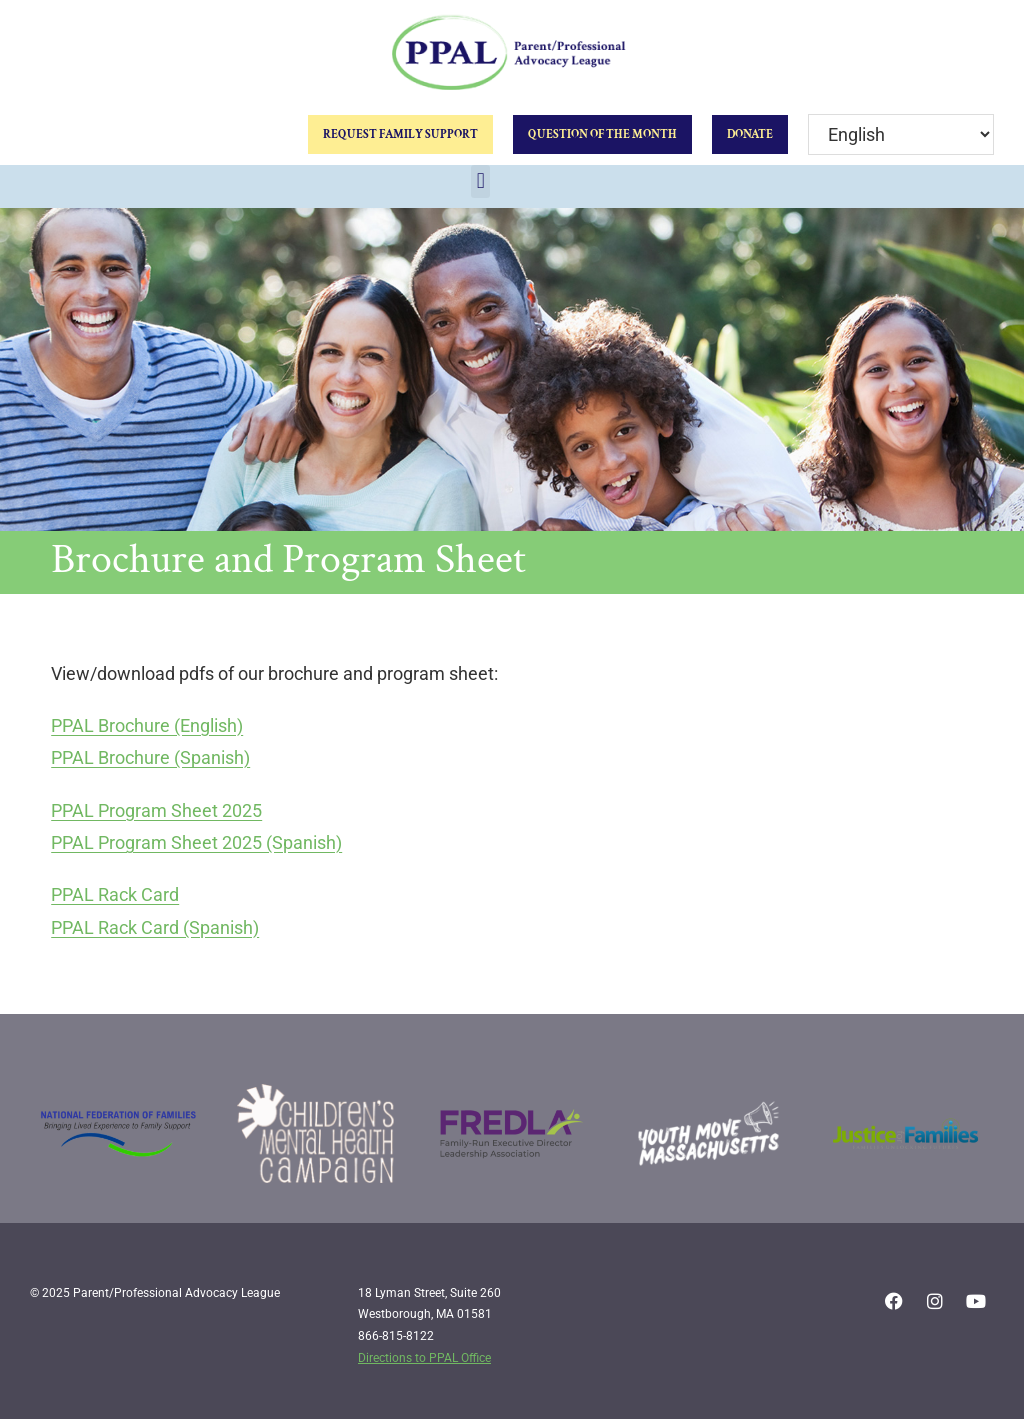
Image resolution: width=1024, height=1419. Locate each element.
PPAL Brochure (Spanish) (150, 757)
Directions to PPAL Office (424, 1358)
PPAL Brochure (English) (147, 725)
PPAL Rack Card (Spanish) (155, 927)
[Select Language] (901, 134)
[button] (480, 181)
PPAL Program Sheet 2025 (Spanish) (196, 842)
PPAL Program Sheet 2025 (156, 810)
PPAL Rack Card (115, 894)
